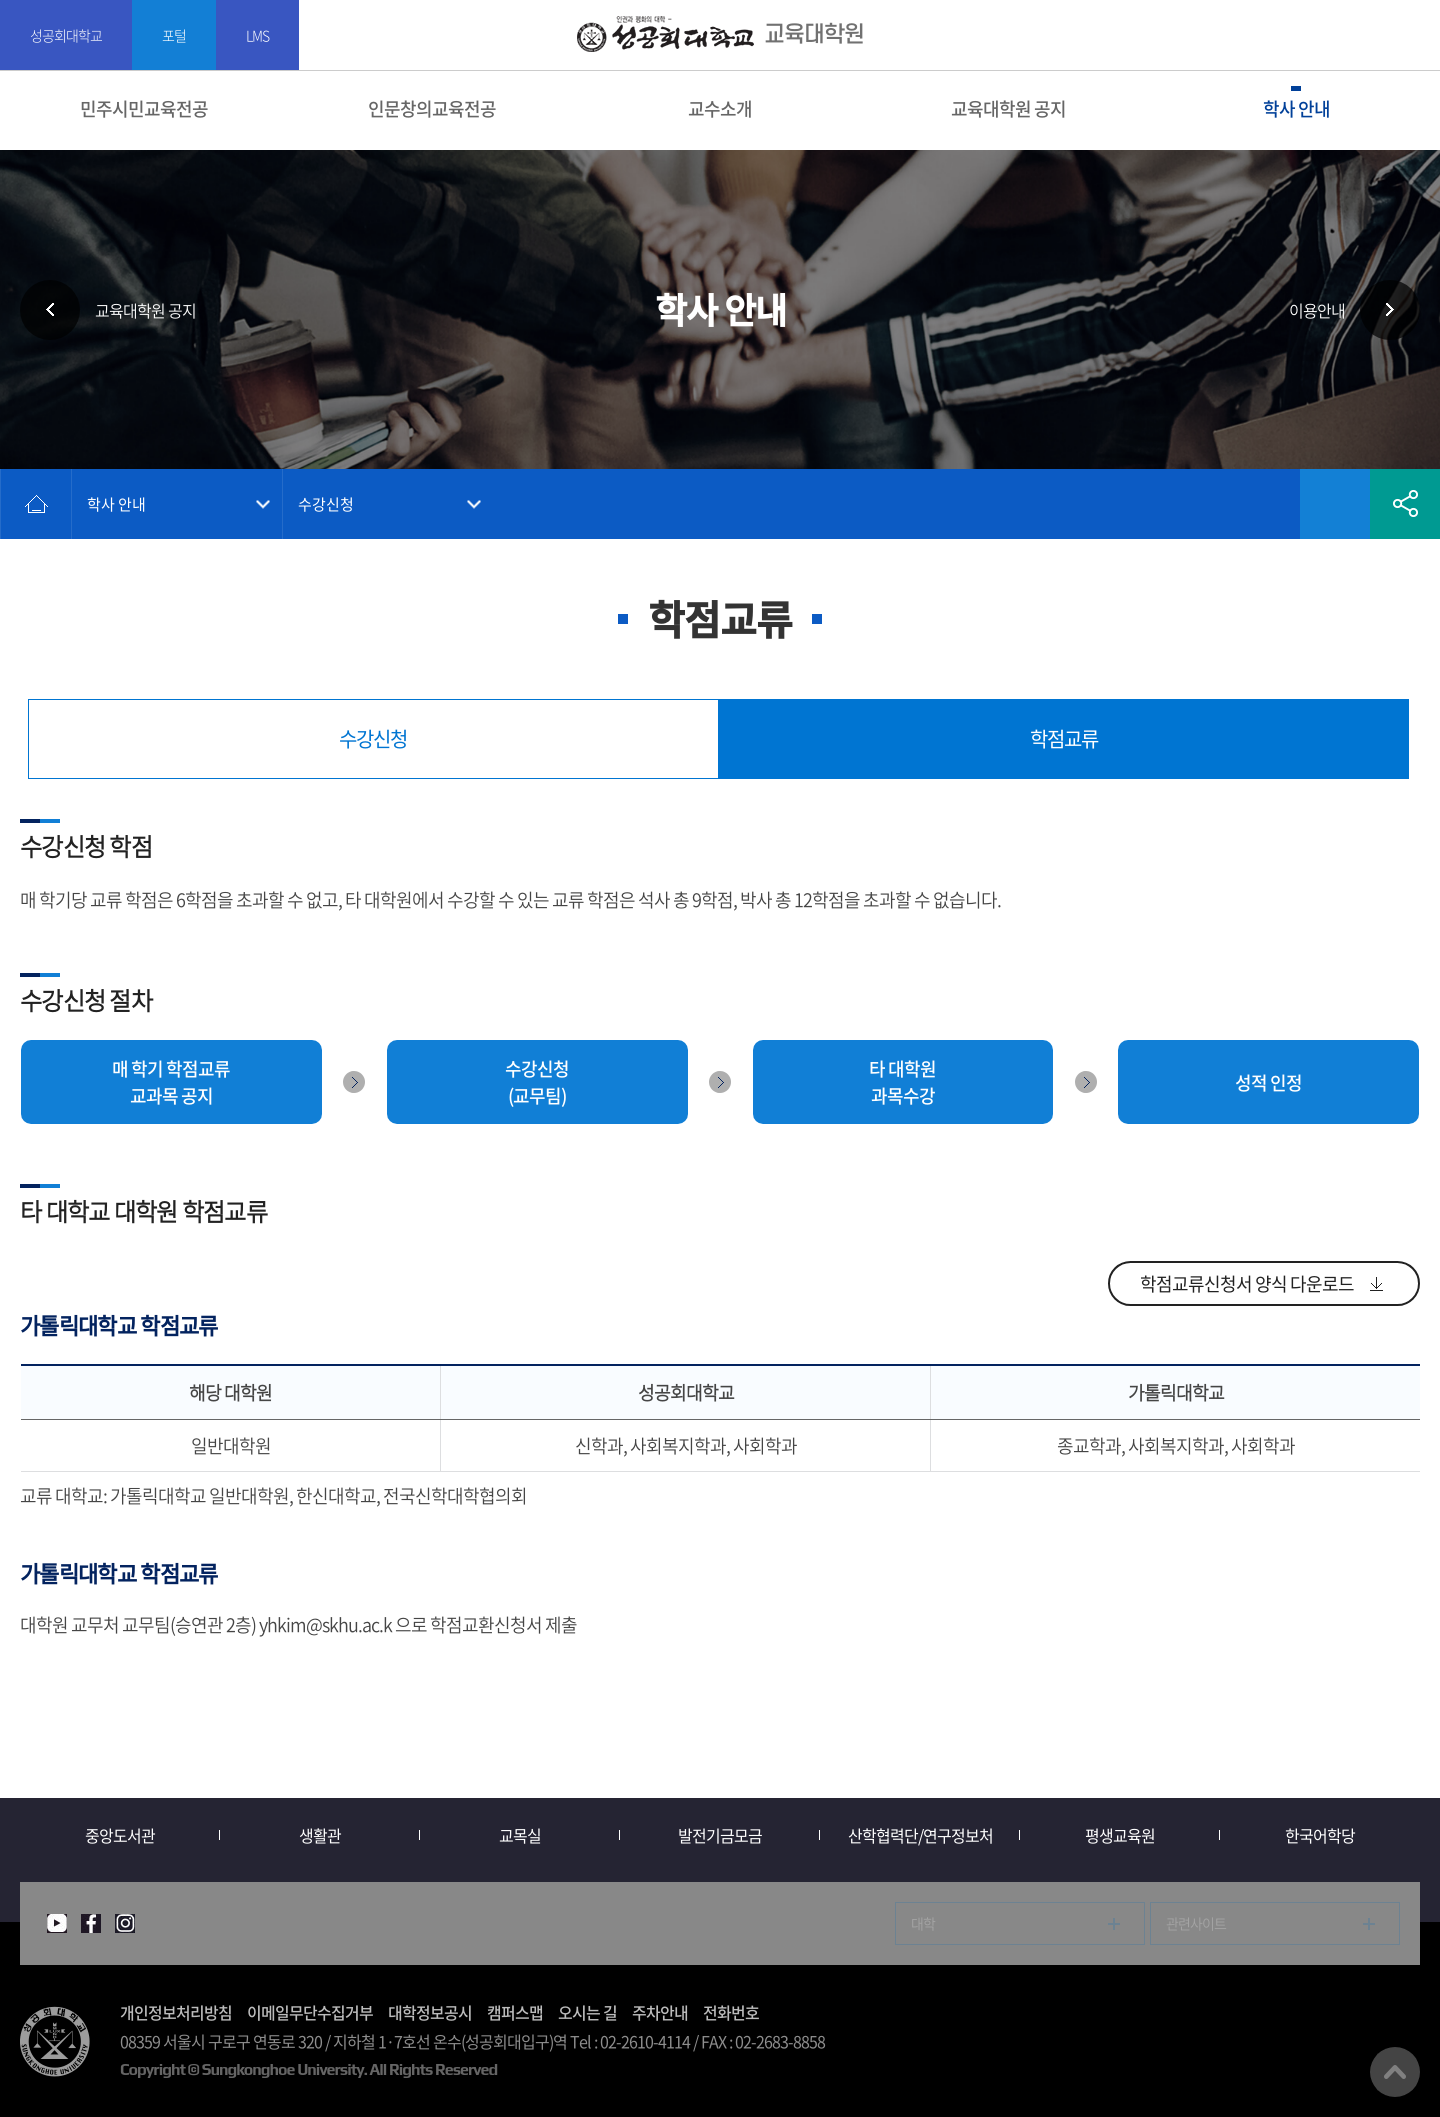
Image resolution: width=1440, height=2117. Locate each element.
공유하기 (1405, 504)
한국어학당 (1320, 1835)
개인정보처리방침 (176, 2012)
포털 (174, 35)
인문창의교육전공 (432, 108)
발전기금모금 (720, 1835)
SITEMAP (1412, 35)
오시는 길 (587, 2012)
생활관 (320, 1835)
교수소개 (720, 108)
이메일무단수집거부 (310, 2012)
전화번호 (731, 2012)
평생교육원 (1120, 1835)
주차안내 (660, 2012)
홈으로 (36, 504)
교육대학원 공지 (1008, 108)
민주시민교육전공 (144, 108)
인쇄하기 (1265, 504)
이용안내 (1317, 310)
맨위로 (1395, 2072)
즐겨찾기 (1335, 504)
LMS (257, 35)
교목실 (520, 1835)
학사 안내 (1296, 108)
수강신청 (326, 504)
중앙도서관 (120, 1835)
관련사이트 (1196, 1923)
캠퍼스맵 (515, 2012)
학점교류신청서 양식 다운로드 (1247, 1283)
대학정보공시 (430, 2012)
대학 (923, 1923)
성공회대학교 (66, 35)
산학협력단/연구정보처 (920, 1835)
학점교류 (1064, 738)
